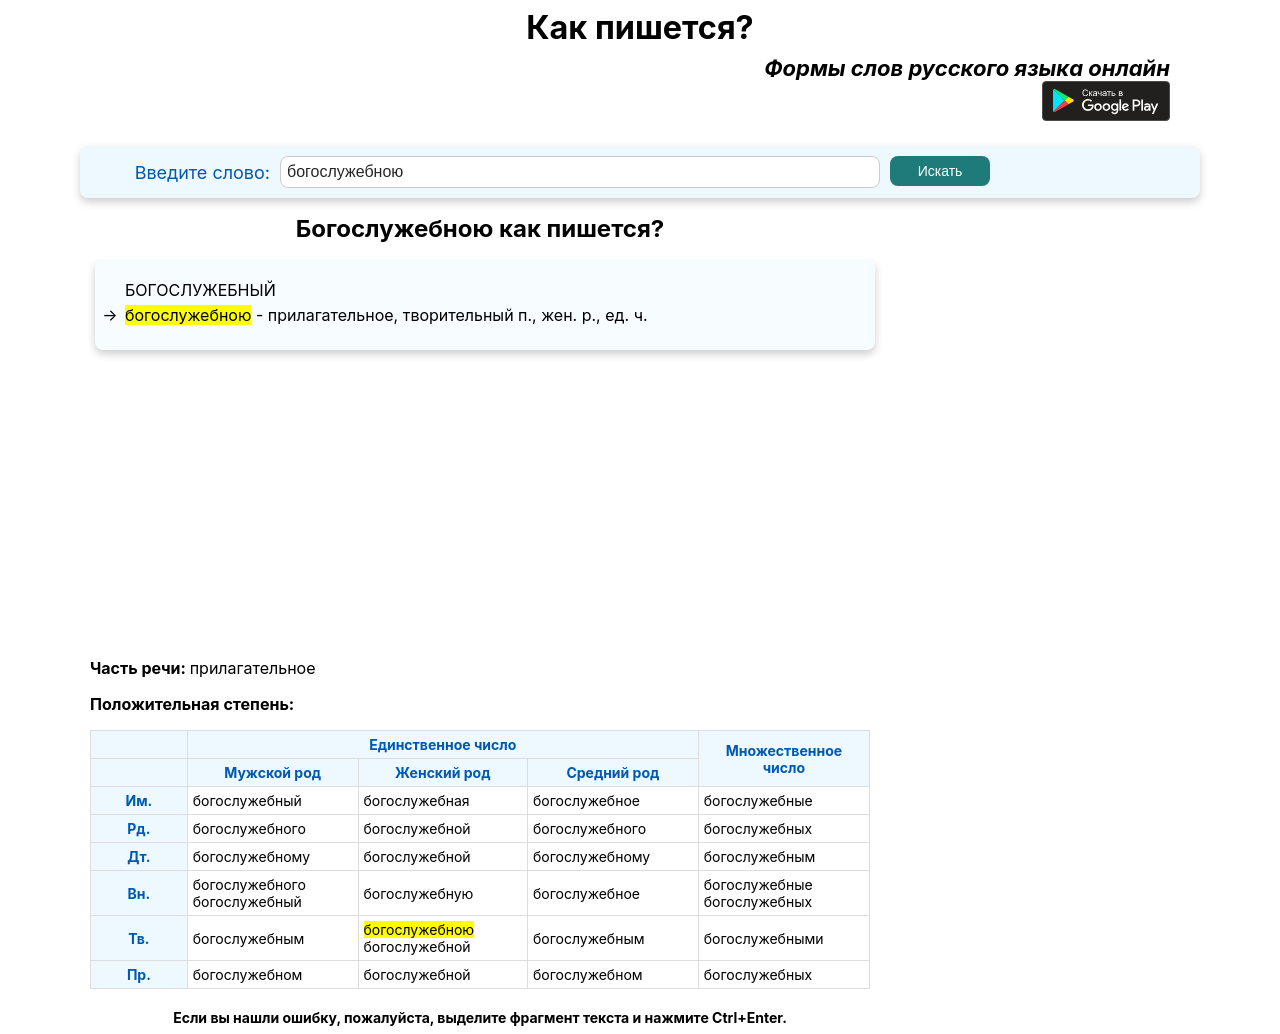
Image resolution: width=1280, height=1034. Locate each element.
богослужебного (249, 828)
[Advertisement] (480, 505)
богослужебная (417, 800)
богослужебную (419, 893)
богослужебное (586, 800)
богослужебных (758, 828)
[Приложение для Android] (1106, 113)
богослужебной (417, 828)
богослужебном (248, 974)
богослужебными (764, 938)
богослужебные (758, 800)
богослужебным (760, 856)
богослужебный (200, 290)
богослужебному (251, 856)
